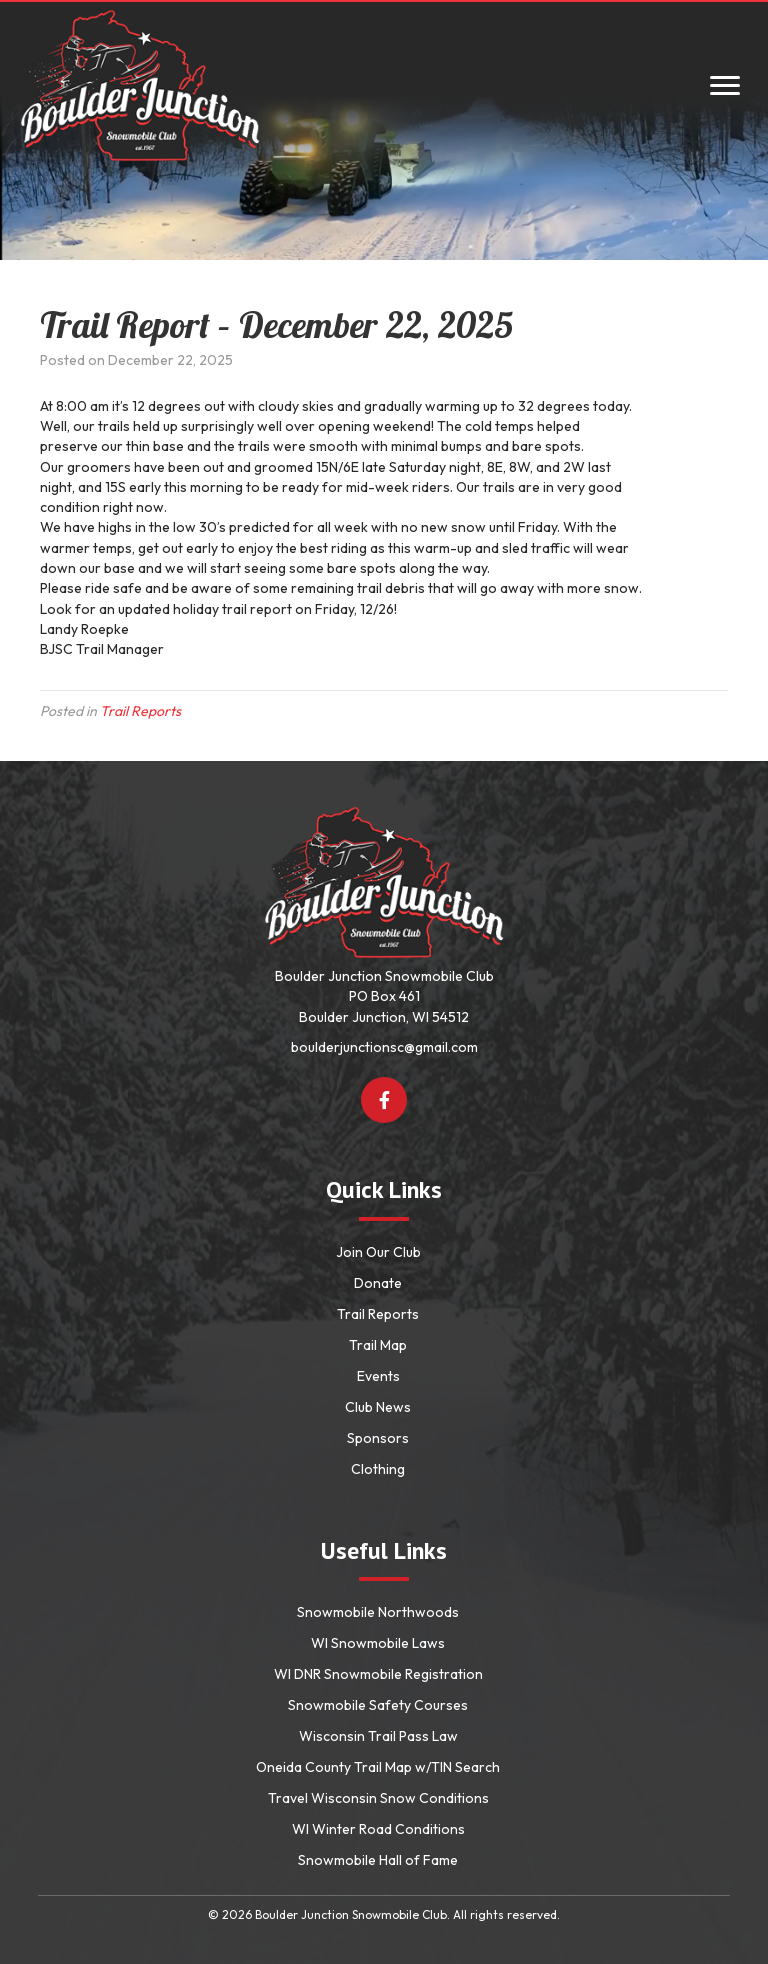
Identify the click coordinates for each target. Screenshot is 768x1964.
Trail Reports (140, 711)
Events (378, 1376)
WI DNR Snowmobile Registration (378, 1674)
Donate (378, 1283)
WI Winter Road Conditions (378, 1829)
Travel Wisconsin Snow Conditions (378, 1798)
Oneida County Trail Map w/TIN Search (378, 1767)
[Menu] (725, 86)
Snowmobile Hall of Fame (378, 1860)
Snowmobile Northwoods (378, 1612)
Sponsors (378, 1438)
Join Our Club (378, 1252)
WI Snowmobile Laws (378, 1643)
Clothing (378, 1469)
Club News (378, 1407)
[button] (384, 1100)
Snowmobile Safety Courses (378, 1705)
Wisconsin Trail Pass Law (378, 1736)
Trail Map (378, 1345)
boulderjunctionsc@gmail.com (384, 1047)
